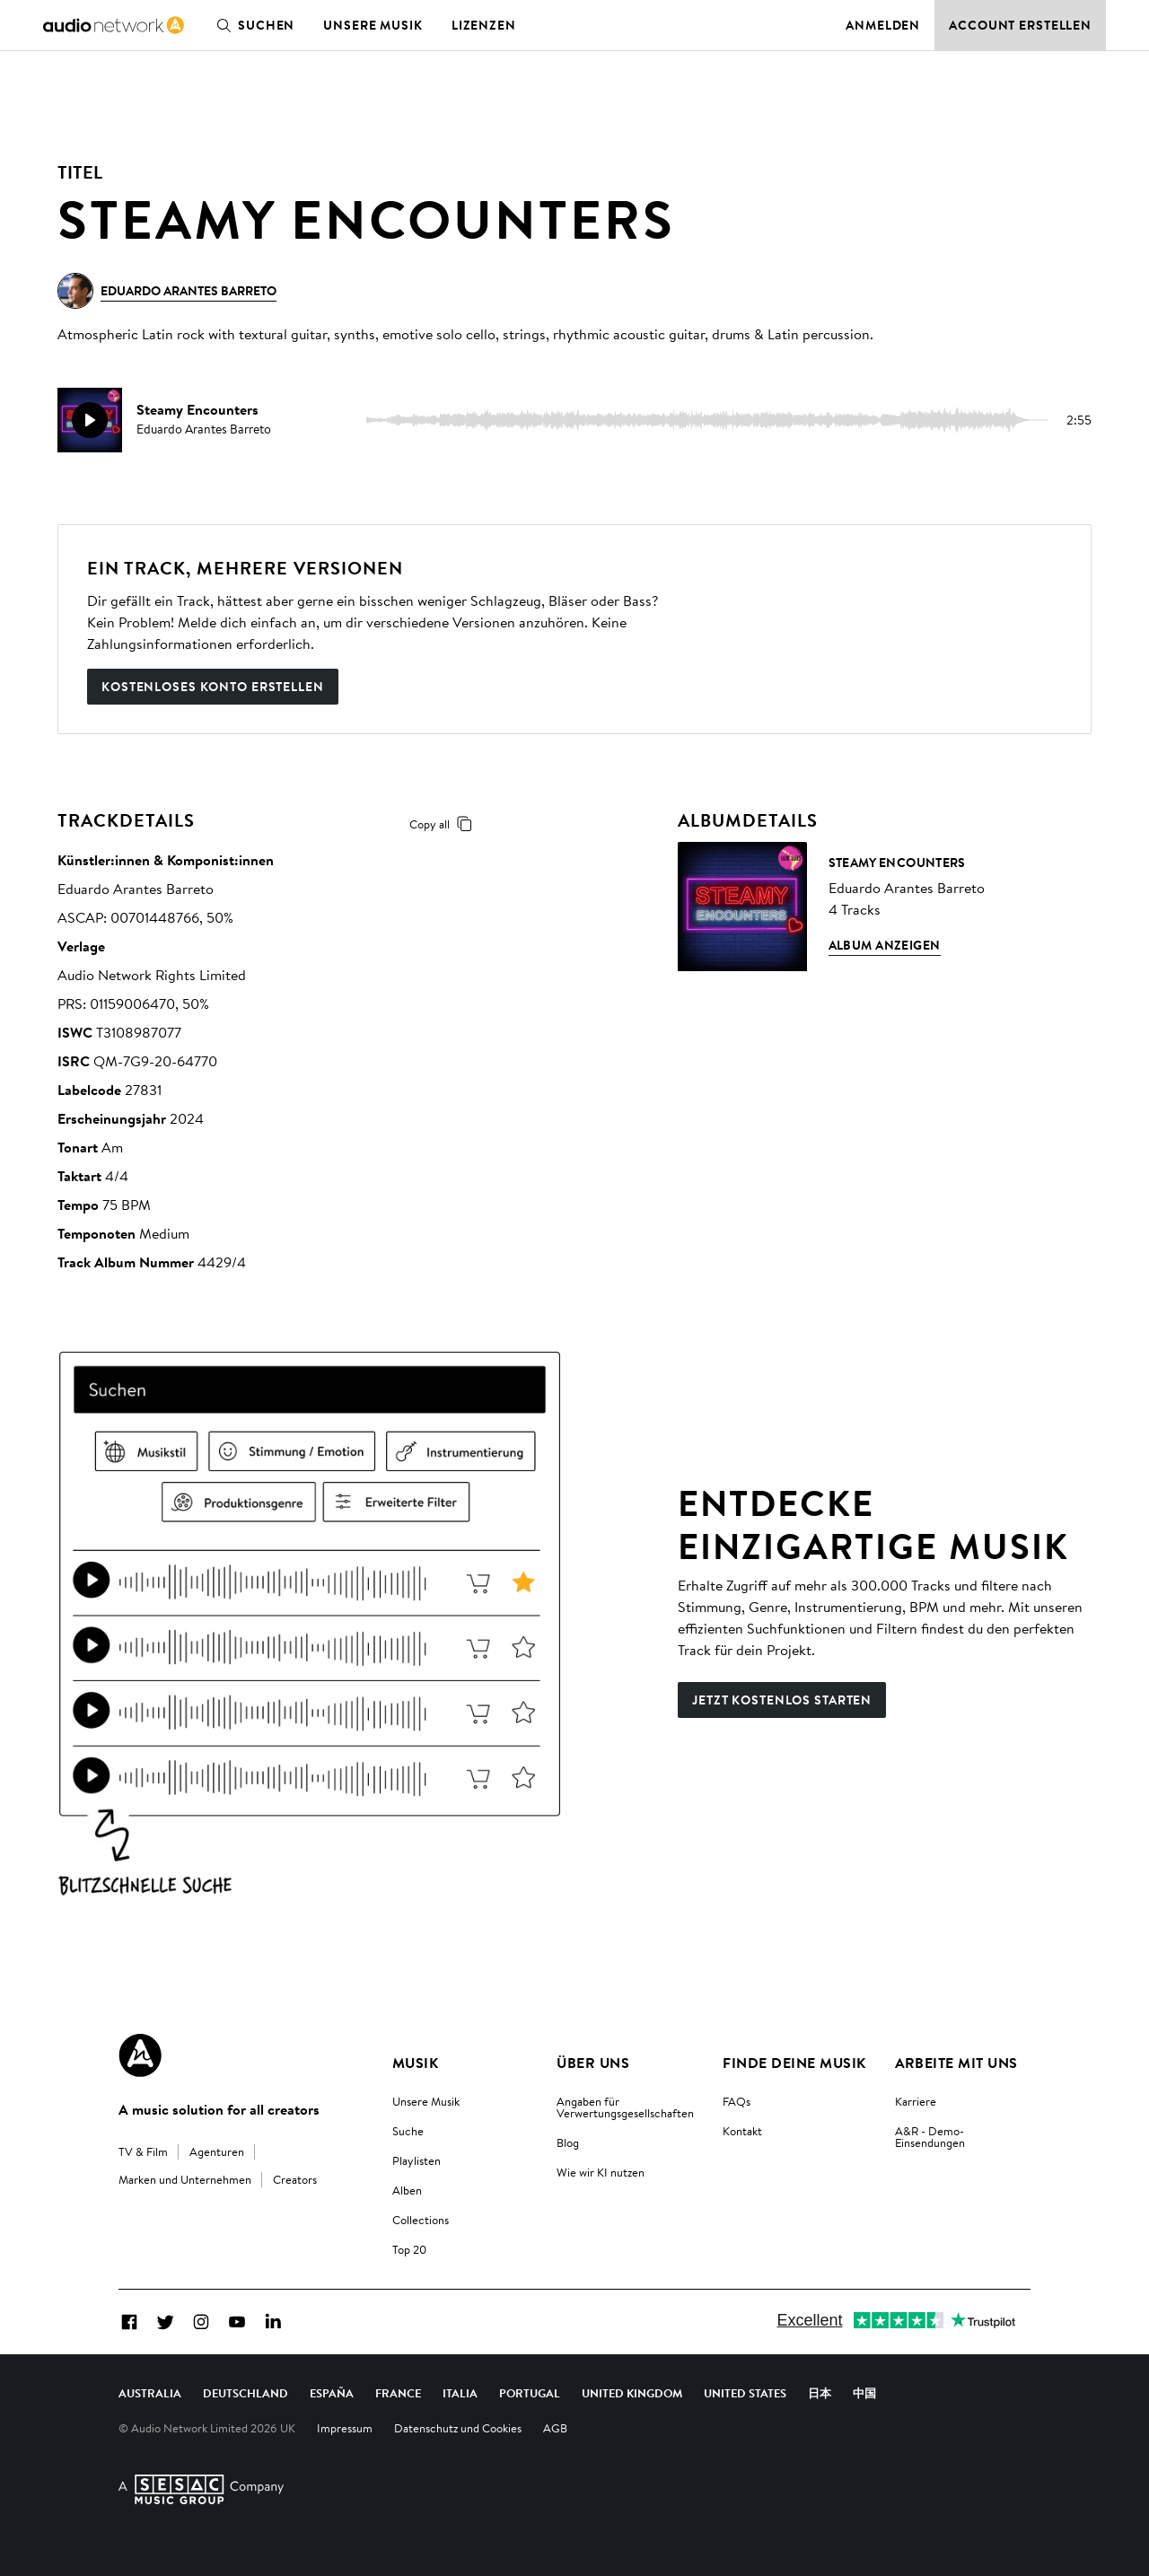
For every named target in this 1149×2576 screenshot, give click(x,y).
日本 (819, 2393)
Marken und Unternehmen (184, 2179)
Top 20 (409, 2249)
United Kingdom (632, 2393)
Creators (295, 2179)
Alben (407, 2190)
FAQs (736, 2101)
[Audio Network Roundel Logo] (140, 2055)
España (332, 2393)
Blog (568, 2142)
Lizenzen (484, 25)
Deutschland (245, 2393)
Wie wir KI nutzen (601, 2172)
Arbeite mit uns (956, 2062)
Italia (460, 2393)
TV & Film (143, 2151)
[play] (90, 420)
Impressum (345, 2428)
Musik (415, 2062)
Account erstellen (1020, 25)
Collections (420, 2220)
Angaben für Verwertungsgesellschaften (625, 2107)
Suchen (251, 25)
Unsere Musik (373, 25)
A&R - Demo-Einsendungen (930, 2137)
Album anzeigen (885, 945)
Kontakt (742, 2131)
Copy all (443, 824)
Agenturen (216, 2151)
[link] (113, 25)
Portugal (529, 2393)
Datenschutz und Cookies (458, 2428)
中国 (864, 2393)
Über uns (593, 2062)
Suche (408, 2131)
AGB (555, 2428)
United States (745, 2393)
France (398, 2393)
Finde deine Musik (794, 2062)
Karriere (915, 2101)
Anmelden (883, 25)
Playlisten (416, 2160)
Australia (149, 2393)
